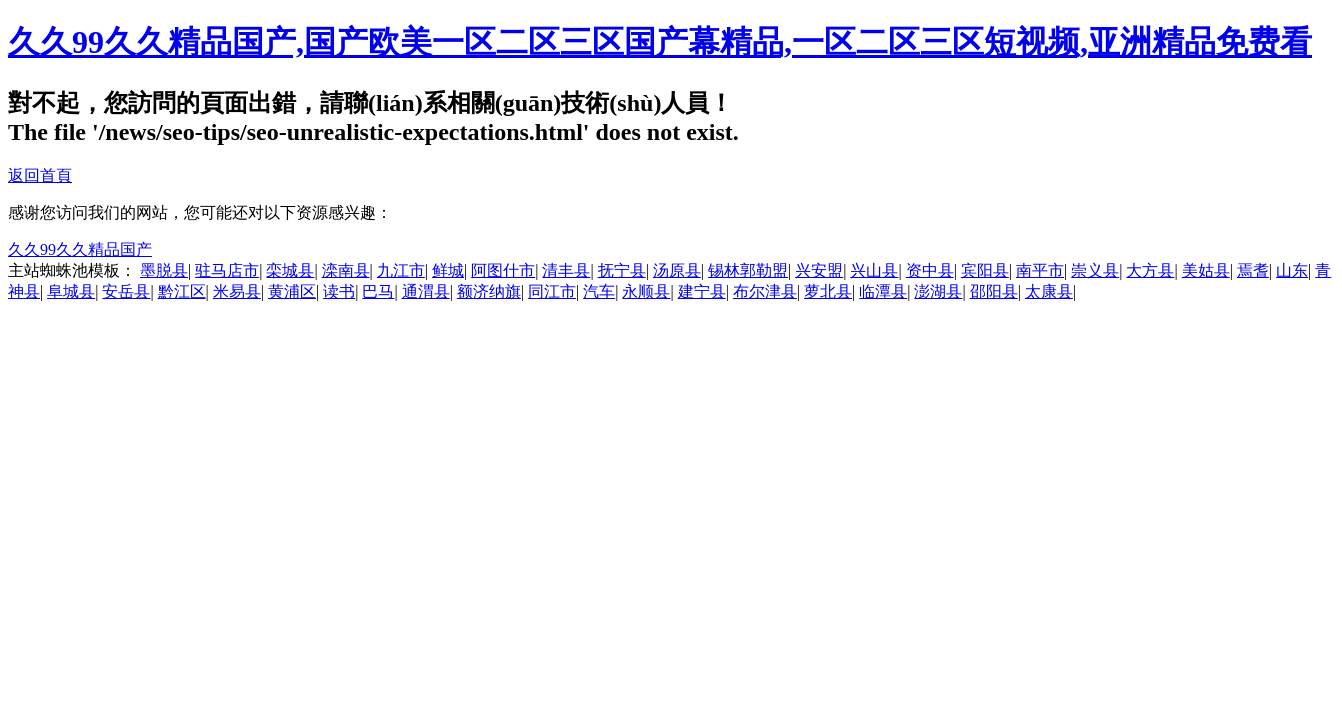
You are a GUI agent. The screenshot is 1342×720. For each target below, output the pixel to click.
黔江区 (182, 291)
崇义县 (1095, 270)
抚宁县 (622, 270)
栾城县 (290, 270)
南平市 (1040, 270)
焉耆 (1253, 270)
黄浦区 (292, 291)
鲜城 (448, 270)
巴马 (378, 291)
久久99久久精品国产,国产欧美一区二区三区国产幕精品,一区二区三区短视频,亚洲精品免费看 (660, 42)
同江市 (552, 291)
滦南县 (346, 270)
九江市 (401, 270)
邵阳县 (994, 291)
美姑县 (1206, 270)
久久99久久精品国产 (80, 249)
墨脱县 (164, 270)
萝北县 (828, 291)
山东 (1292, 270)
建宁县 (702, 291)
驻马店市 (227, 270)
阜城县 (71, 291)
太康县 (1049, 291)
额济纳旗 (489, 291)
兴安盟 (819, 270)
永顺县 (646, 291)
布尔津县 (765, 291)
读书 (339, 291)
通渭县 (426, 291)
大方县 (1150, 270)
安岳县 (126, 291)
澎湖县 (938, 291)
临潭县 (883, 291)
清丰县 (566, 270)
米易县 (237, 291)
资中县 (930, 270)
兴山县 (874, 270)
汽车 (599, 291)
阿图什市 (503, 270)
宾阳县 (985, 270)
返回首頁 (40, 175)
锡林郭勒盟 (748, 270)
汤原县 (677, 270)
